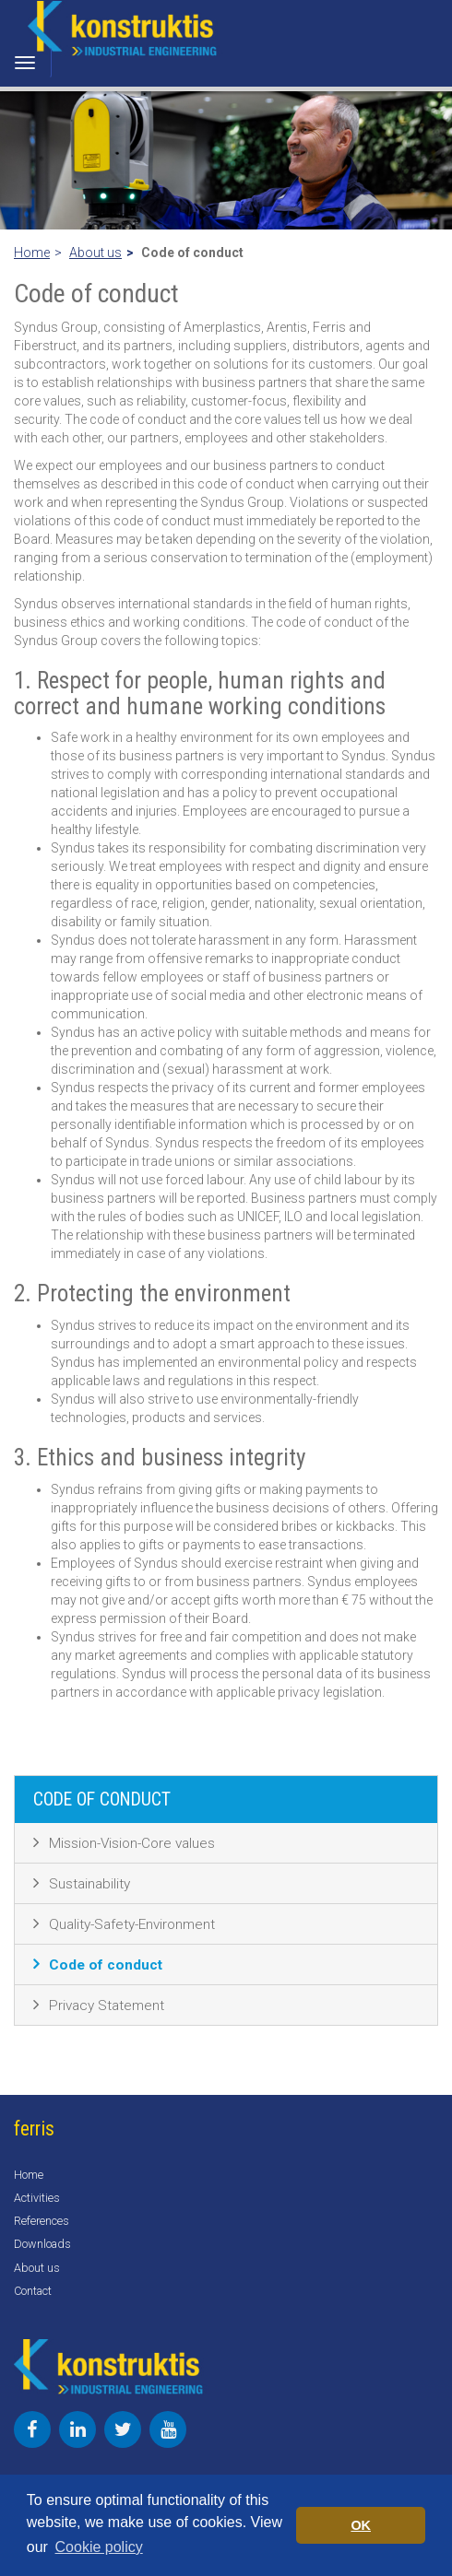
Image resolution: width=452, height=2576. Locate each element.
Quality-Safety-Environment (132, 1924)
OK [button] (361, 2525)
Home (32, 252)
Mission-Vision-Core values (132, 1843)
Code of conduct (105, 1965)
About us (95, 252)
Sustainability (89, 1884)
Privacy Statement (106, 2005)
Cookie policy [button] (99, 2547)
